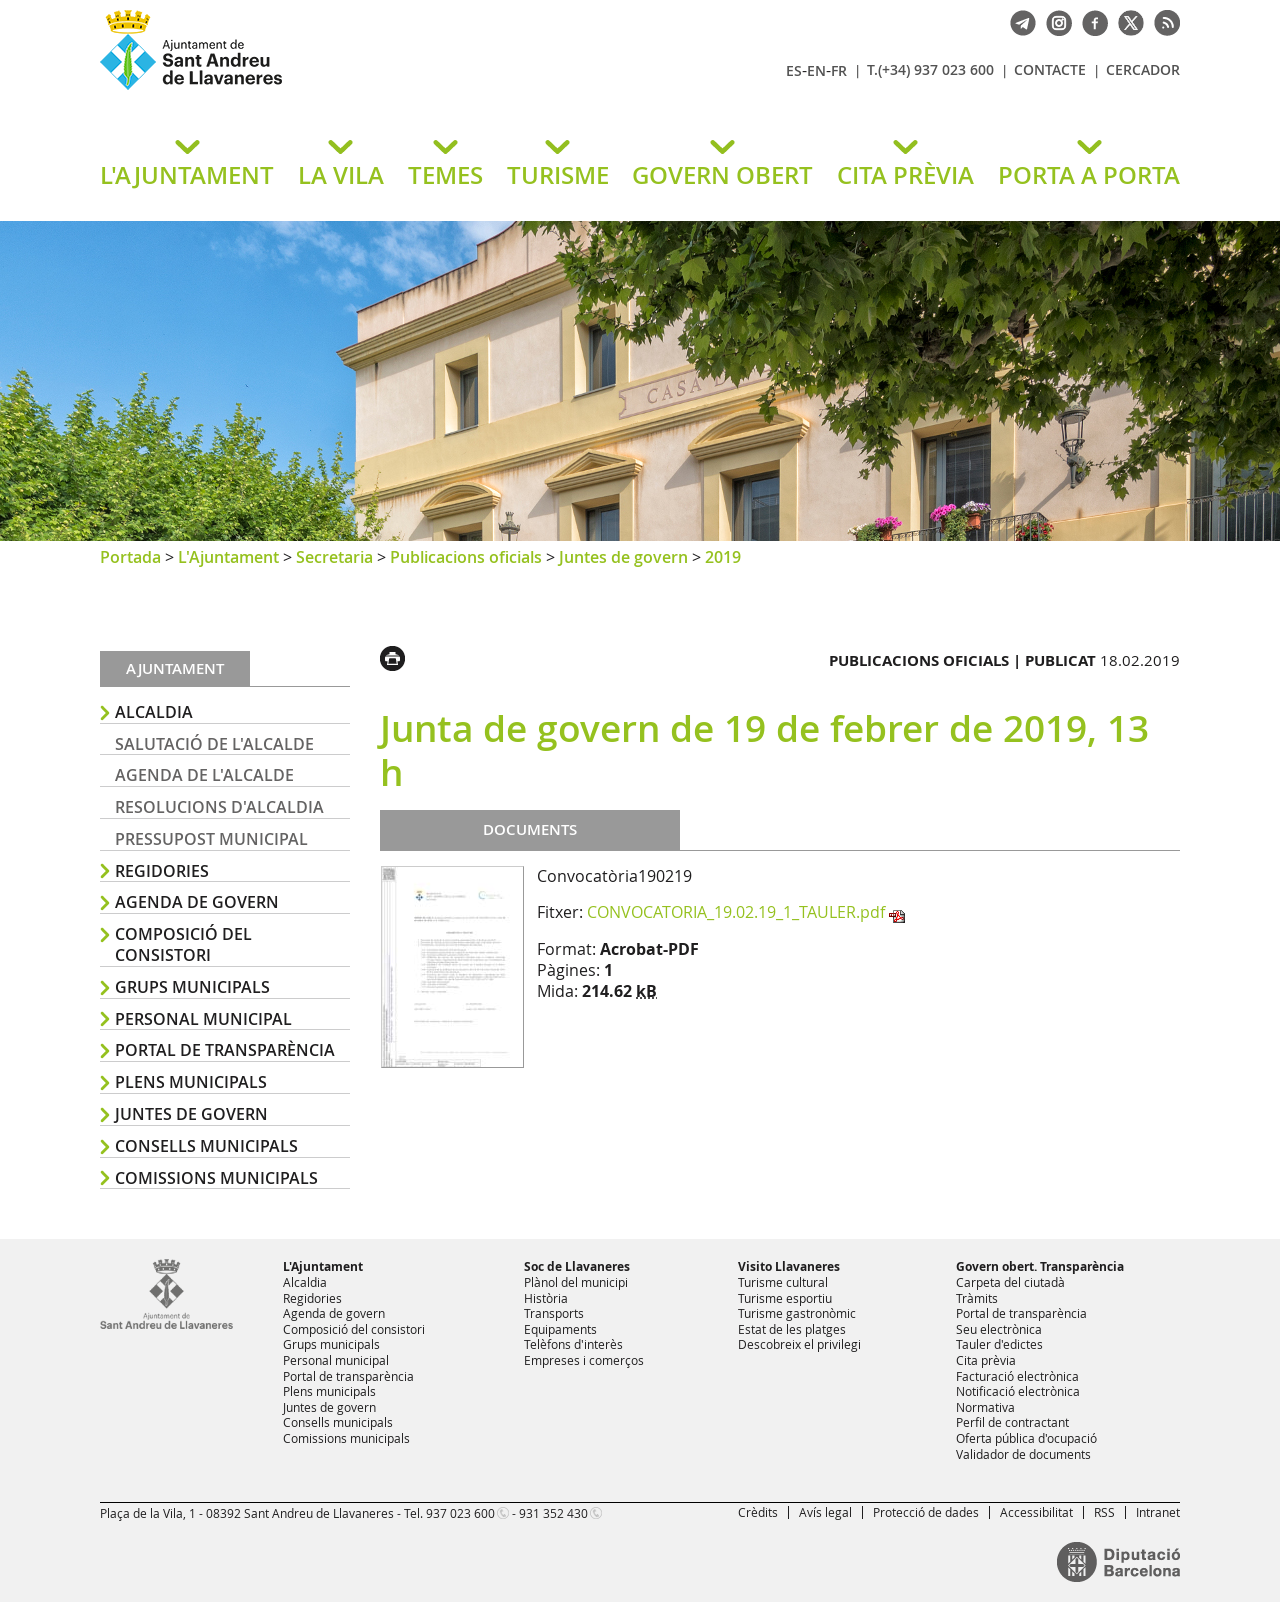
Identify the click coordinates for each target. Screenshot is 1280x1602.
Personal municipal (203, 1019)
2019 (723, 557)
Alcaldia (154, 712)
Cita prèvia (986, 1360)
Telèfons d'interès (573, 1344)
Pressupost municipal (211, 839)
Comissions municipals (216, 1178)
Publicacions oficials (466, 557)
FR (839, 70)
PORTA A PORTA (1089, 175)
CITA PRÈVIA (905, 175)
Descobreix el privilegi (799, 1344)
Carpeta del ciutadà (1010, 1282)
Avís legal (825, 1512)
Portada (130, 557)
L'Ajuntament (228, 557)
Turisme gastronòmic (797, 1313)
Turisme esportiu (785, 1298)
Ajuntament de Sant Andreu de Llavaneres (335, 89)
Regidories (162, 871)
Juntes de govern (623, 557)
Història (546, 1298)
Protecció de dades (926, 1512)
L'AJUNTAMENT (187, 175)
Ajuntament (175, 668)
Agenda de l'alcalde (204, 775)
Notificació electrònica (1018, 1391)
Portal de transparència (225, 1050)
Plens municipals (191, 1082)
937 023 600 (460, 1513)
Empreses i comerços (584, 1360)
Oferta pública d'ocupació (1026, 1438)
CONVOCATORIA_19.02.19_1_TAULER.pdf (736, 912)
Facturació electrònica (1017, 1376)
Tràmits (977, 1298)
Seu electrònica (999, 1329)
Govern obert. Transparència (1040, 1266)
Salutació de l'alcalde (214, 744)
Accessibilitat (1036, 1512)
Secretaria (334, 557)
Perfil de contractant (1012, 1422)
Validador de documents (1023, 1454)
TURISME (558, 175)
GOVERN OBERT (722, 175)
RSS (1104, 1512)
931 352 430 (553, 1513)
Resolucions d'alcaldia (219, 807)
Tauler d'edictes (999, 1344)
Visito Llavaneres (789, 1266)
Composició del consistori (183, 944)
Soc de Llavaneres (577, 1266)
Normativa (985, 1407)
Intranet (1158, 1512)
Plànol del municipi (576, 1282)
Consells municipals (206, 1146)
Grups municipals (192, 987)
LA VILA (341, 175)
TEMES (445, 175)
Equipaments (560, 1329)
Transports (554, 1313)
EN (816, 70)
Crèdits (758, 1512)
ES (794, 70)
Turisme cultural (783, 1282)
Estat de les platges (792, 1329)
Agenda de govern (197, 902)
